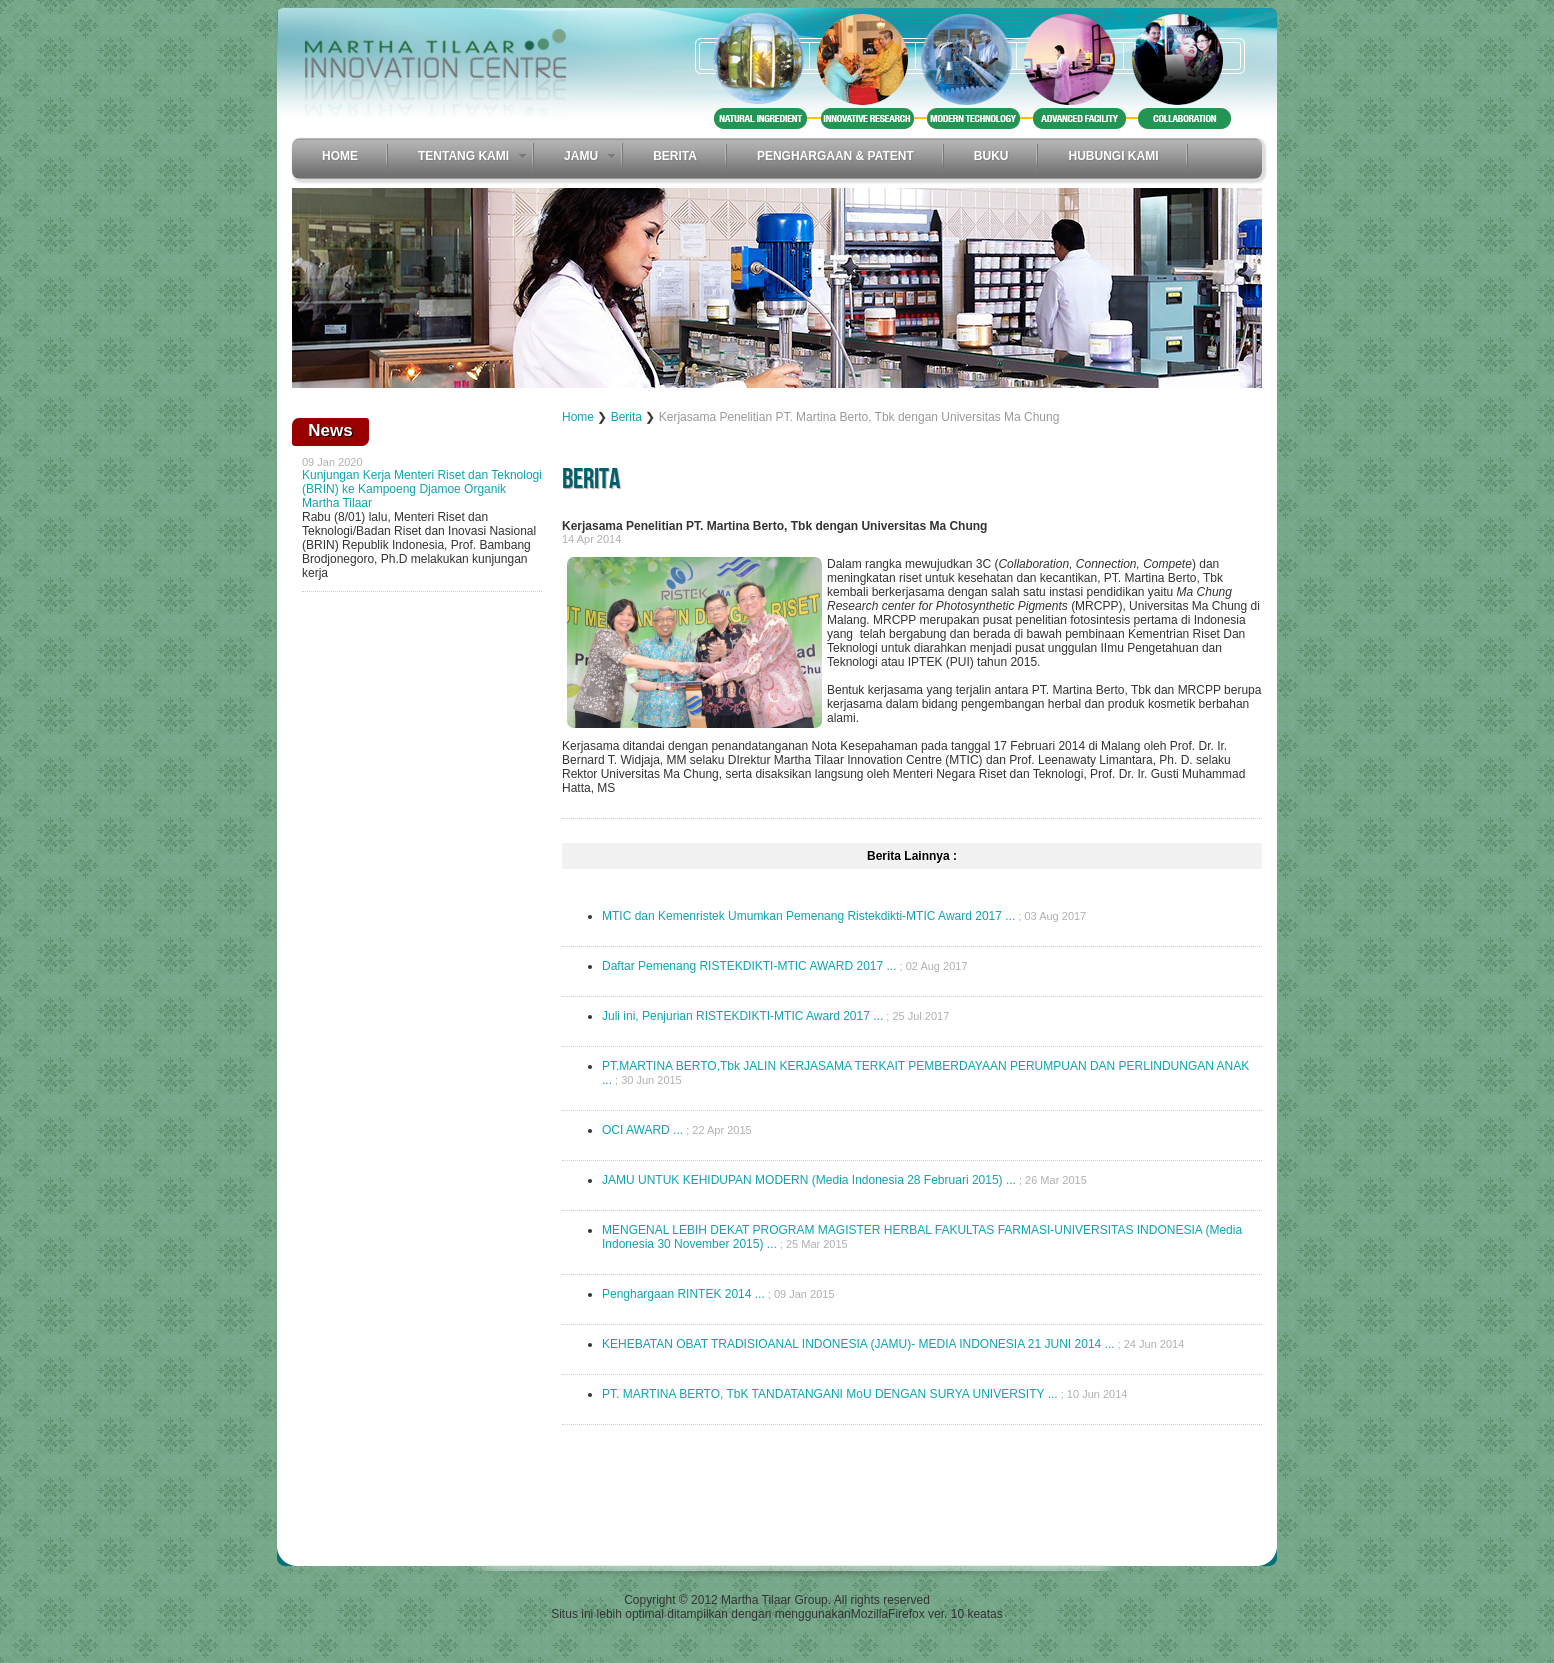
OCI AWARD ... (642, 1130)
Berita (675, 156)
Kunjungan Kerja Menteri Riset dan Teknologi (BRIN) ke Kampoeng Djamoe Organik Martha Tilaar (422, 489)
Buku (991, 156)
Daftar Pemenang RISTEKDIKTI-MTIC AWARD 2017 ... (749, 966)
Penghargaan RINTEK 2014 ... (683, 1294)
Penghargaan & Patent (835, 156)
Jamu (581, 156)
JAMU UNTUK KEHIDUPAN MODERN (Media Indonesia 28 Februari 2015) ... (809, 1180)
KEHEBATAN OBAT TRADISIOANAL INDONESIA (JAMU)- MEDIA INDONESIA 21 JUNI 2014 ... (858, 1344)
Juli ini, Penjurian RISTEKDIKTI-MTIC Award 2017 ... (742, 1016)
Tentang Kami (463, 156)
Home (340, 156)
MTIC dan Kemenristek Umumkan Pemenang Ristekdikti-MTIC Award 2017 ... (808, 916)
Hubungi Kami (1113, 156)
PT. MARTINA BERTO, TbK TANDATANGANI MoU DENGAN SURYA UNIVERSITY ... (830, 1394)
